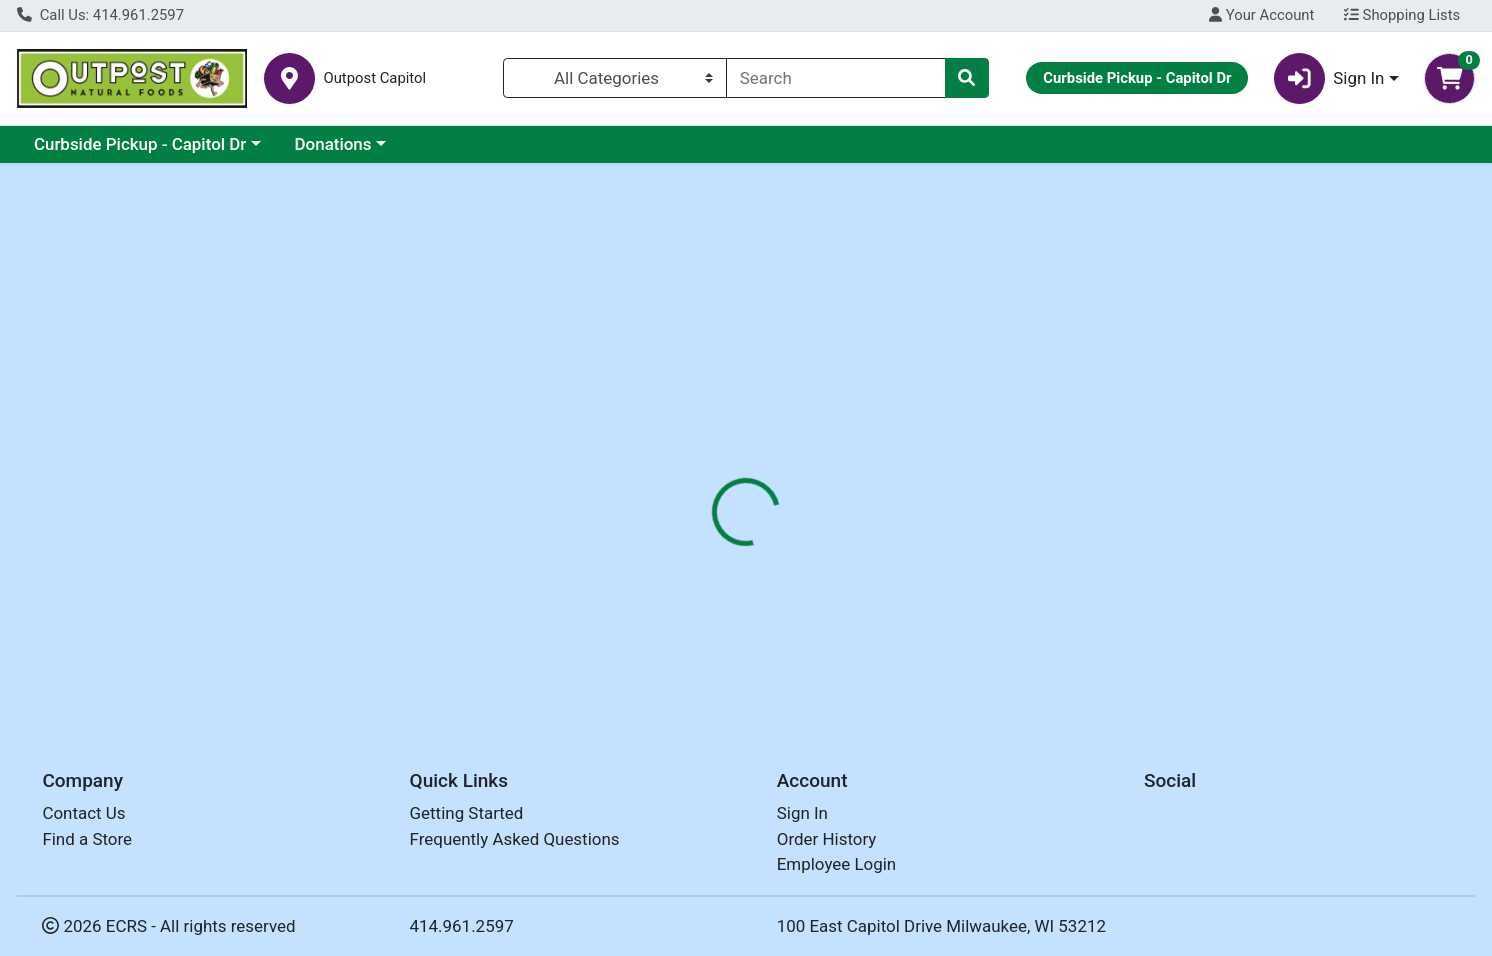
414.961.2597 (462, 926)
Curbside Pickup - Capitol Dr (140, 144)
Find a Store (87, 839)
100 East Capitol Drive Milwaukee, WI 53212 (941, 926)
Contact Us (83, 814)
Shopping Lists (1402, 15)
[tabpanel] (1057, 579)
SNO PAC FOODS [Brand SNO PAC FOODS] (892, 560)
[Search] (836, 78)
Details (678, 435)
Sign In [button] (1329, 78)
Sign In (802, 814)
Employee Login (836, 865)
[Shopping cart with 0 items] (1449, 78)
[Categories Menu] (615, 78)
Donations (333, 144)
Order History (827, 839)
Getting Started (467, 814)
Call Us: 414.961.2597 (100, 15)
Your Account (1261, 15)
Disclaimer (772, 435)
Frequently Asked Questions (515, 839)
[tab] (678, 434)
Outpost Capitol (374, 78)
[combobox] (836, 78)
